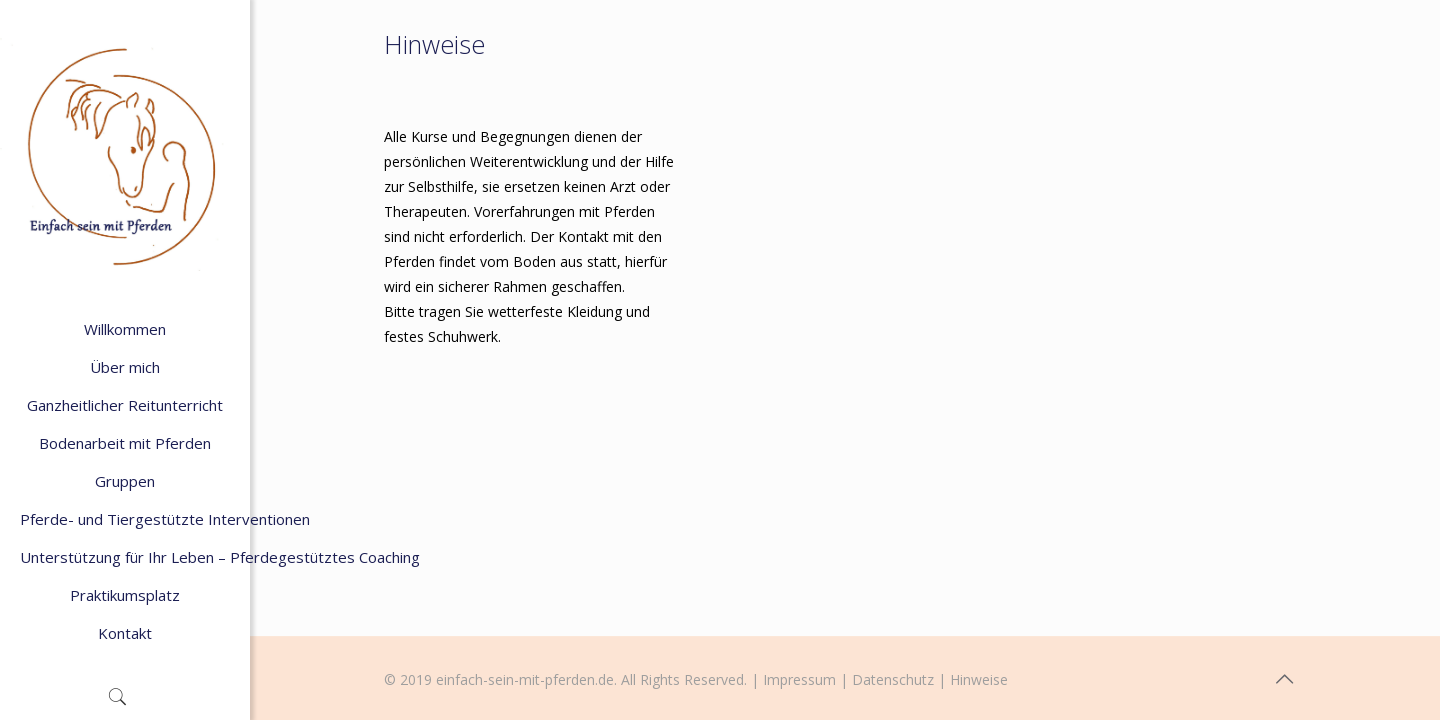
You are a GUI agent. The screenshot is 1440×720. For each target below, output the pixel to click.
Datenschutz (893, 679)
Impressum (799, 679)
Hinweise (979, 679)
